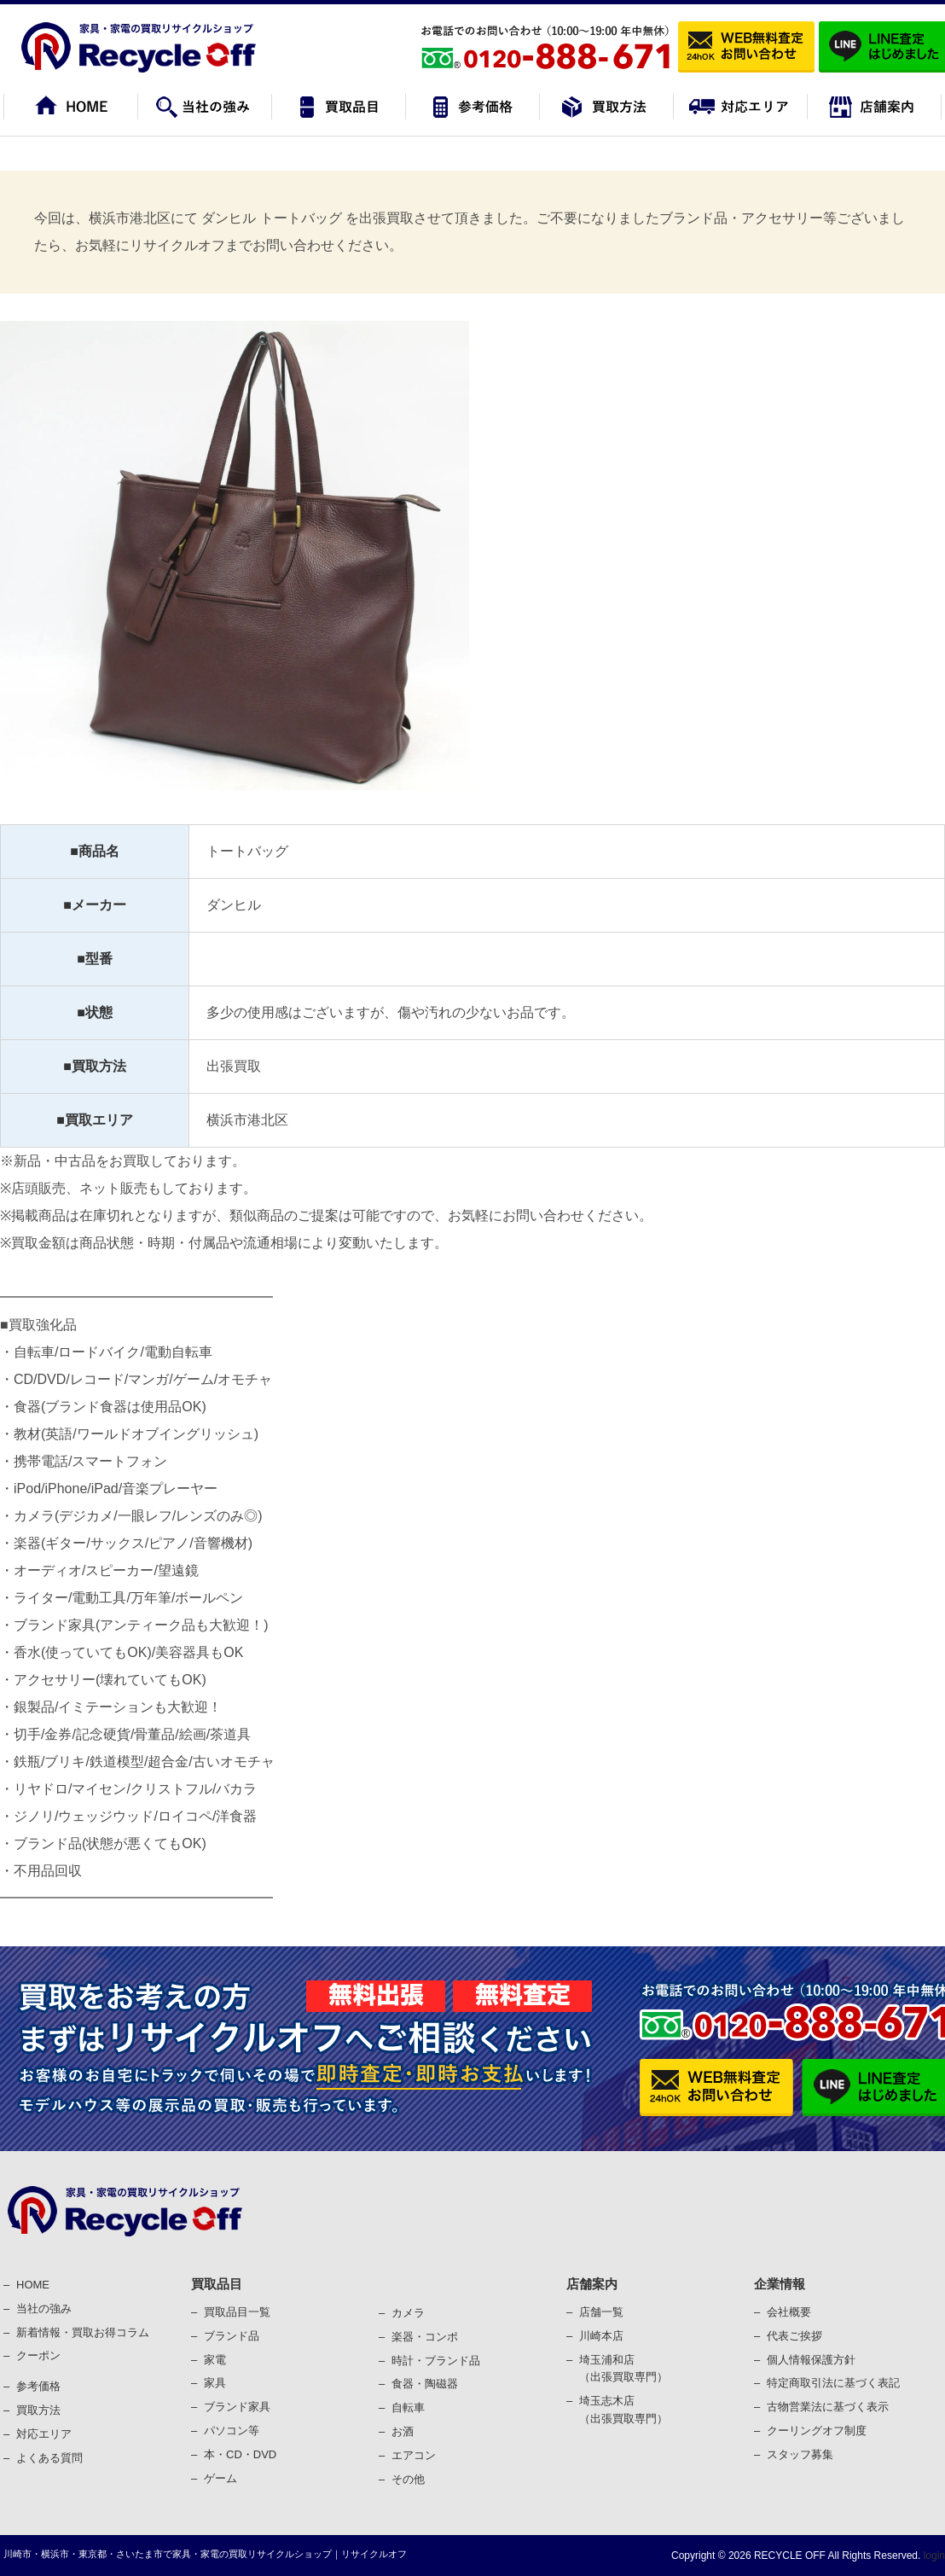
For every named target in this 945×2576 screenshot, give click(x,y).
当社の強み (44, 2308)
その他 (408, 2479)
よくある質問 (49, 2457)
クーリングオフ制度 (817, 2430)
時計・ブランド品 (435, 2360)
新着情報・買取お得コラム (82, 2332)
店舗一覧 (601, 2312)
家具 (215, 2382)
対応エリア (44, 2434)
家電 (215, 2359)
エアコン (413, 2455)
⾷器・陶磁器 (424, 2383)
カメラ (408, 2312)
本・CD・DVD (240, 2454)
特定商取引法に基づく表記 (833, 2382)
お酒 (402, 2431)
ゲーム (220, 2478)
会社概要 (789, 2312)
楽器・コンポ (424, 2336)
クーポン (38, 2355)
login (932, 2555)
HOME (32, 2284)
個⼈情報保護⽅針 (811, 2359)
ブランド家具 (237, 2406)
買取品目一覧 (237, 2312)
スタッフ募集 (800, 2454)
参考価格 (38, 2386)
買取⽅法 (38, 2410)
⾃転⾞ (408, 2407)
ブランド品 (231, 2335)
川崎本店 (601, 2335)
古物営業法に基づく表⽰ (828, 2406)
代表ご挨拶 (794, 2335)
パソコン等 (231, 2430)
